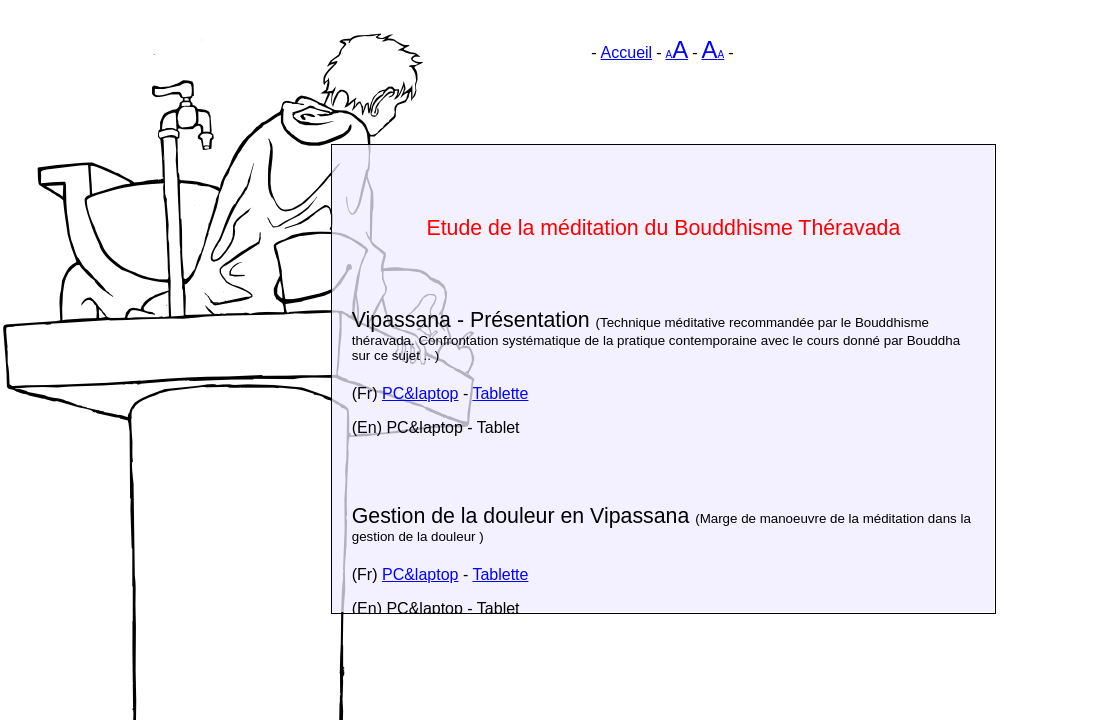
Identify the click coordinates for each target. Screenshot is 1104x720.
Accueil (627, 52)
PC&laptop (420, 393)
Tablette (500, 393)
